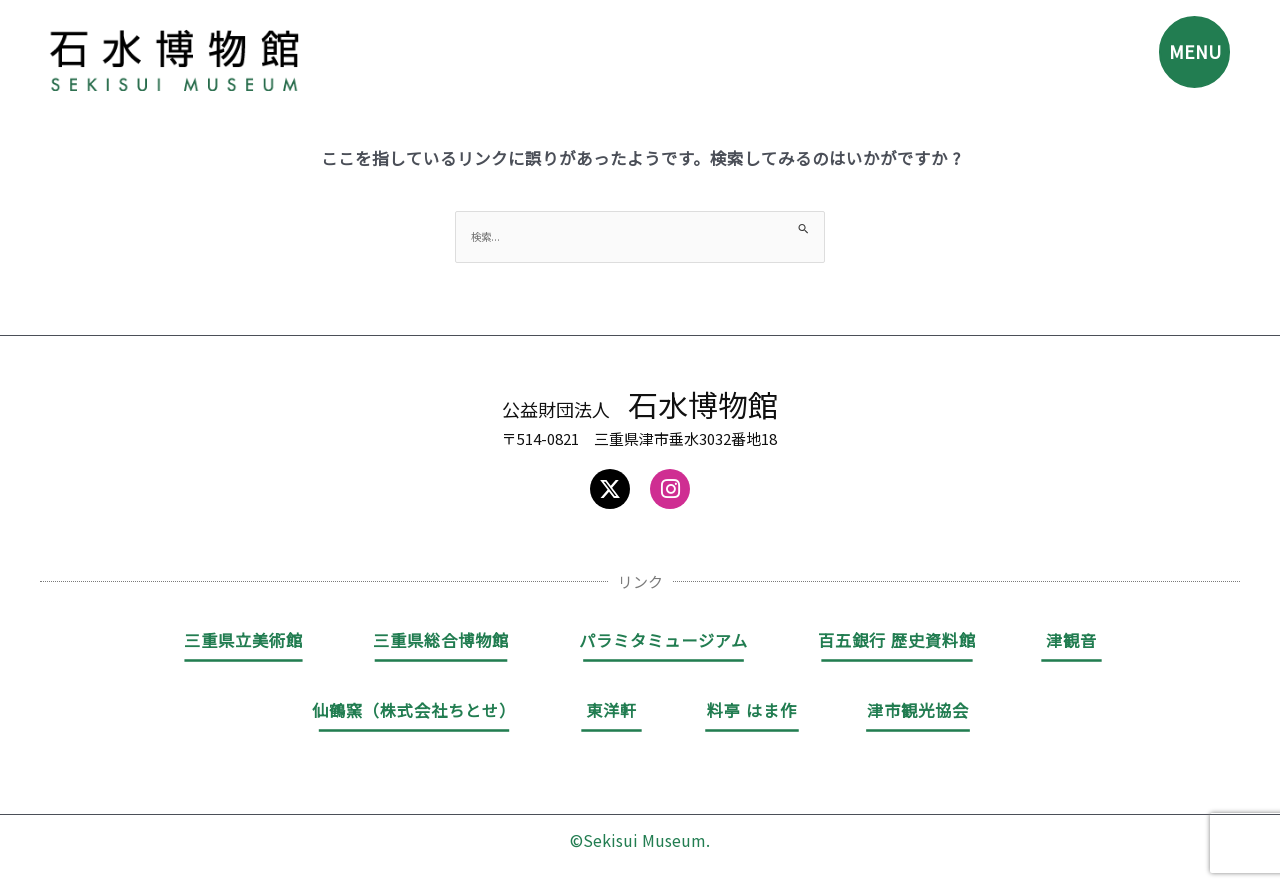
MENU (1187, 58)
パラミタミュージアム (663, 642)
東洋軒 (611, 712)
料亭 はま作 (752, 712)
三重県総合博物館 (441, 642)
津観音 (1071, 642)
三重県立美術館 (243, 642)
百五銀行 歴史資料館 (897, 642)
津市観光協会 (918, 712)
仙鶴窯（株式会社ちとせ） (414, 712)
